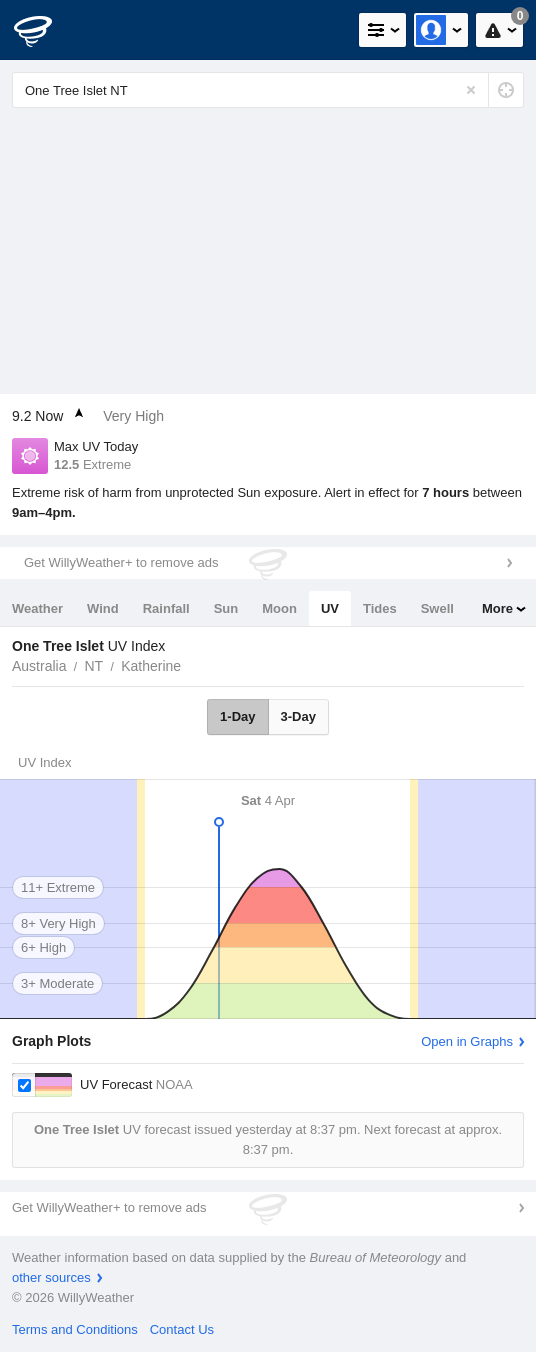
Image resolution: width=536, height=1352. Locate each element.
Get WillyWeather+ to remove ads (121, 562)
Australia (39, 666)
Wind (103, 608)
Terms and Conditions (75, 1329)
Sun (226, 608)
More (497, 608)
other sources (51, 1277)
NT (93, 666)
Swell (437, 608)
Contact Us (182, 1329)
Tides (380, 608)
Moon (279, 608)
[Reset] (471, 90)
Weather (37, 608)
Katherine (151, 666)
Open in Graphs (467, 1041)
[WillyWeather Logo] (45, 30)
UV (330, 608)
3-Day (298, 716)
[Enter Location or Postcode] (268, 90)
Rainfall (166, 608)
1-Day (237, 716)
